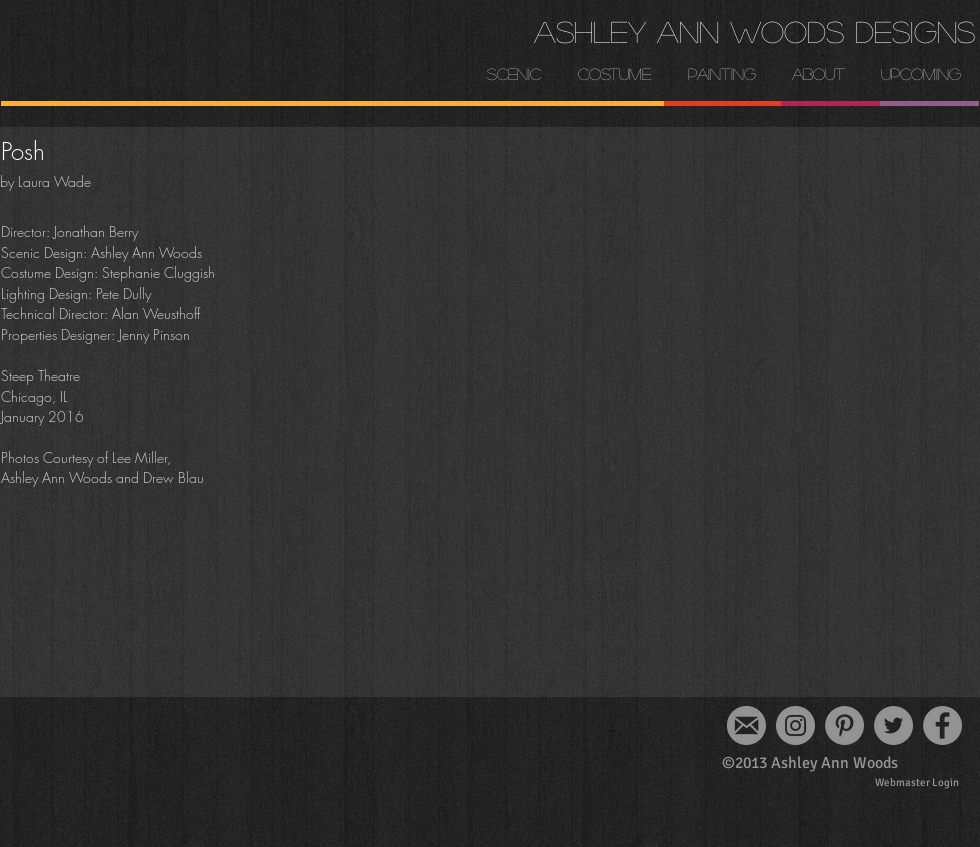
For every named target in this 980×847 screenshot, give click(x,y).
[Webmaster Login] (917, 782)
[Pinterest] (844, 725)
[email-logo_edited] (746, 725)
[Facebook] (942, 725)
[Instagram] (795, 725)
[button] (818, 74)
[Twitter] (893, 725)
